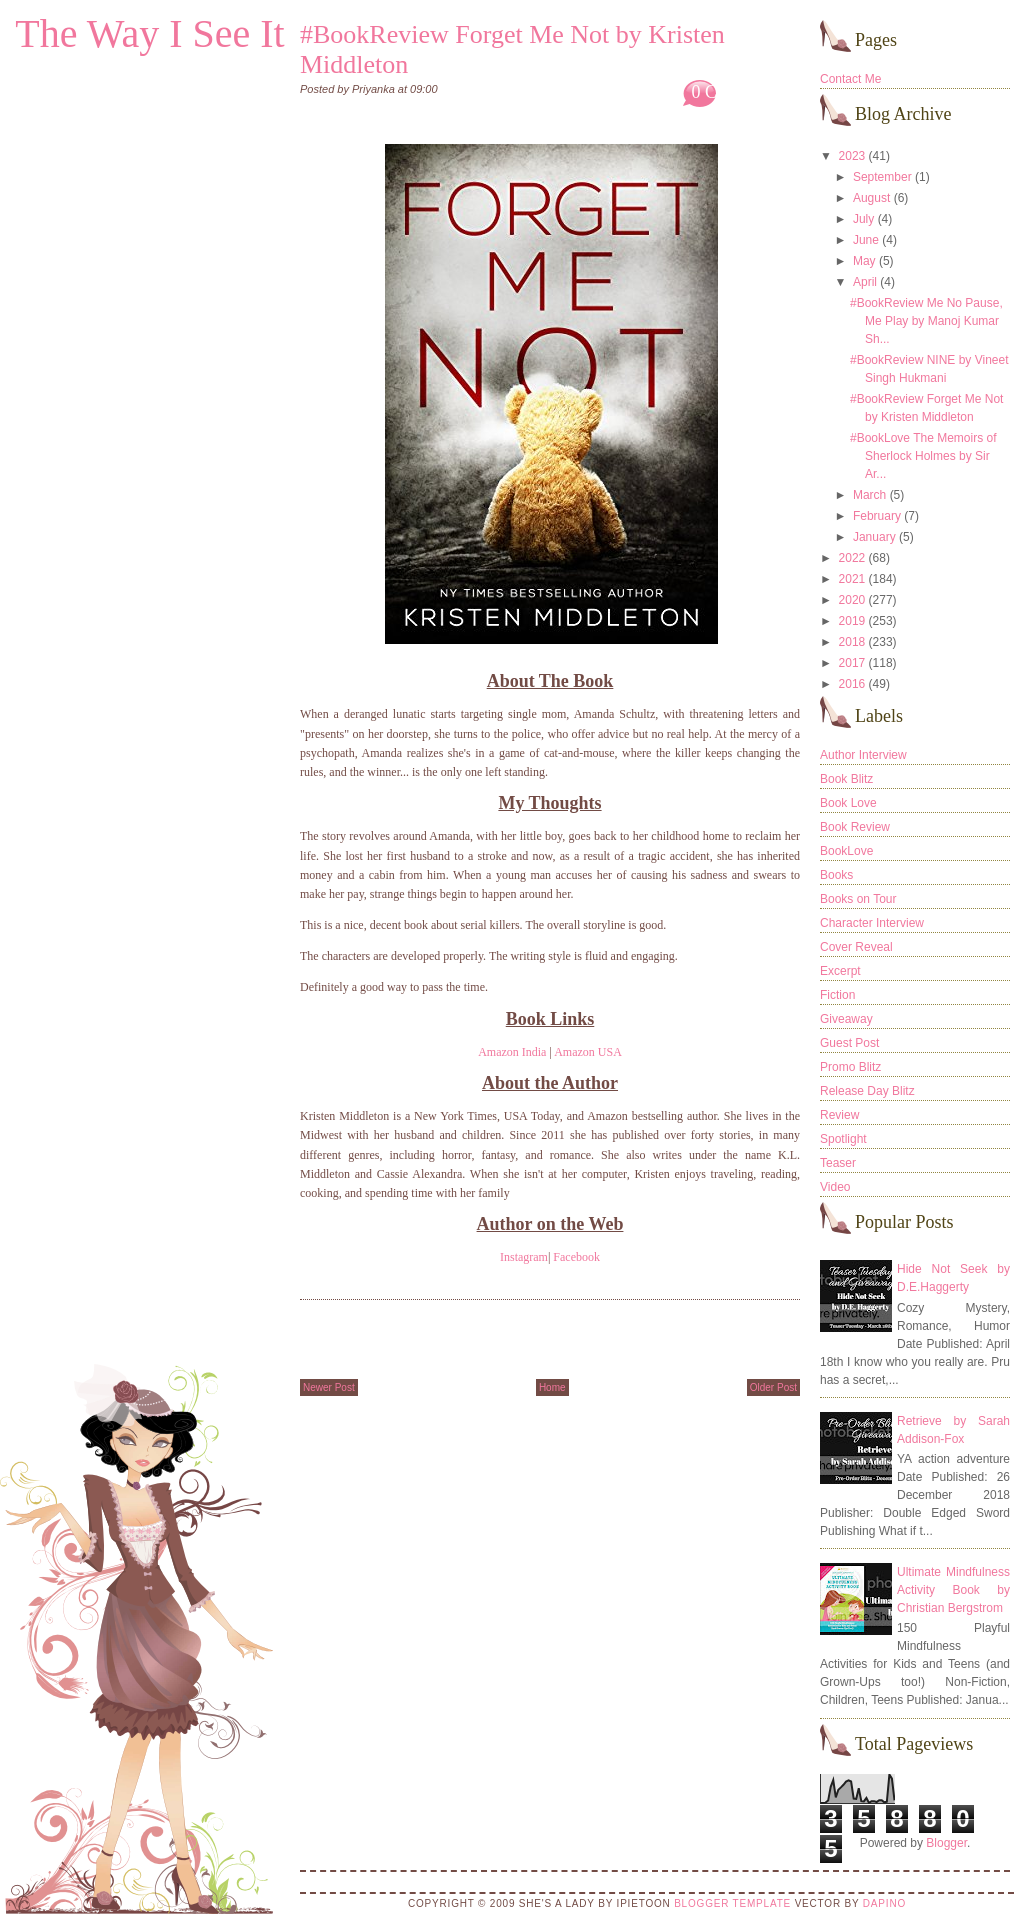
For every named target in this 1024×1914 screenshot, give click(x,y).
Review (839, 1115)
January (874, 537)
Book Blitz (846, 779)
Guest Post (849, 1043)
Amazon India (512, 1052)
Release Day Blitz (867, 1091)
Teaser (838, 1163)
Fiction (837, 995)
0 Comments (737, 92)
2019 (852, 621)
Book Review (855, 827)
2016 (852, 684)
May (864, 261)
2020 (852, 600)
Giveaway (846, 1019)
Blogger (946, 1843)
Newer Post (329, 1387)
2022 (852, 558)
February (877, 516)
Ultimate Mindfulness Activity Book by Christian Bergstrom (953, 1590)
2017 (852, 663)
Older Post (773, 1387)
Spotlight (843, 1139)
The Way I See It (149, 33)
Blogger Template (732, 1903)
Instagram (524, 1257)
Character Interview (872, 923)
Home (552, 1387)
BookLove (846, 851)
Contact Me (850, 79)
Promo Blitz (850, 1067)
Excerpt (840, 971)
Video (835, 1187)
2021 (852, 579)
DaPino (884, 1903)
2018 (852, 642)
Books (836, 875)
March (869, 495)
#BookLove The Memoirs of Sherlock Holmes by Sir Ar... (923, 456)
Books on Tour (858, 899)
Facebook (576, 1257)
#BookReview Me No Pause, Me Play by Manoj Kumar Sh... (926, 321)
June (866, 240)
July (863, 219)
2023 (852, 156)
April (865, 282)
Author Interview (863, 755)
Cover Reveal (856, 947)
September (882, 177)
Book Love (848, 803)
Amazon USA (588, 1052)
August (871, 198)
